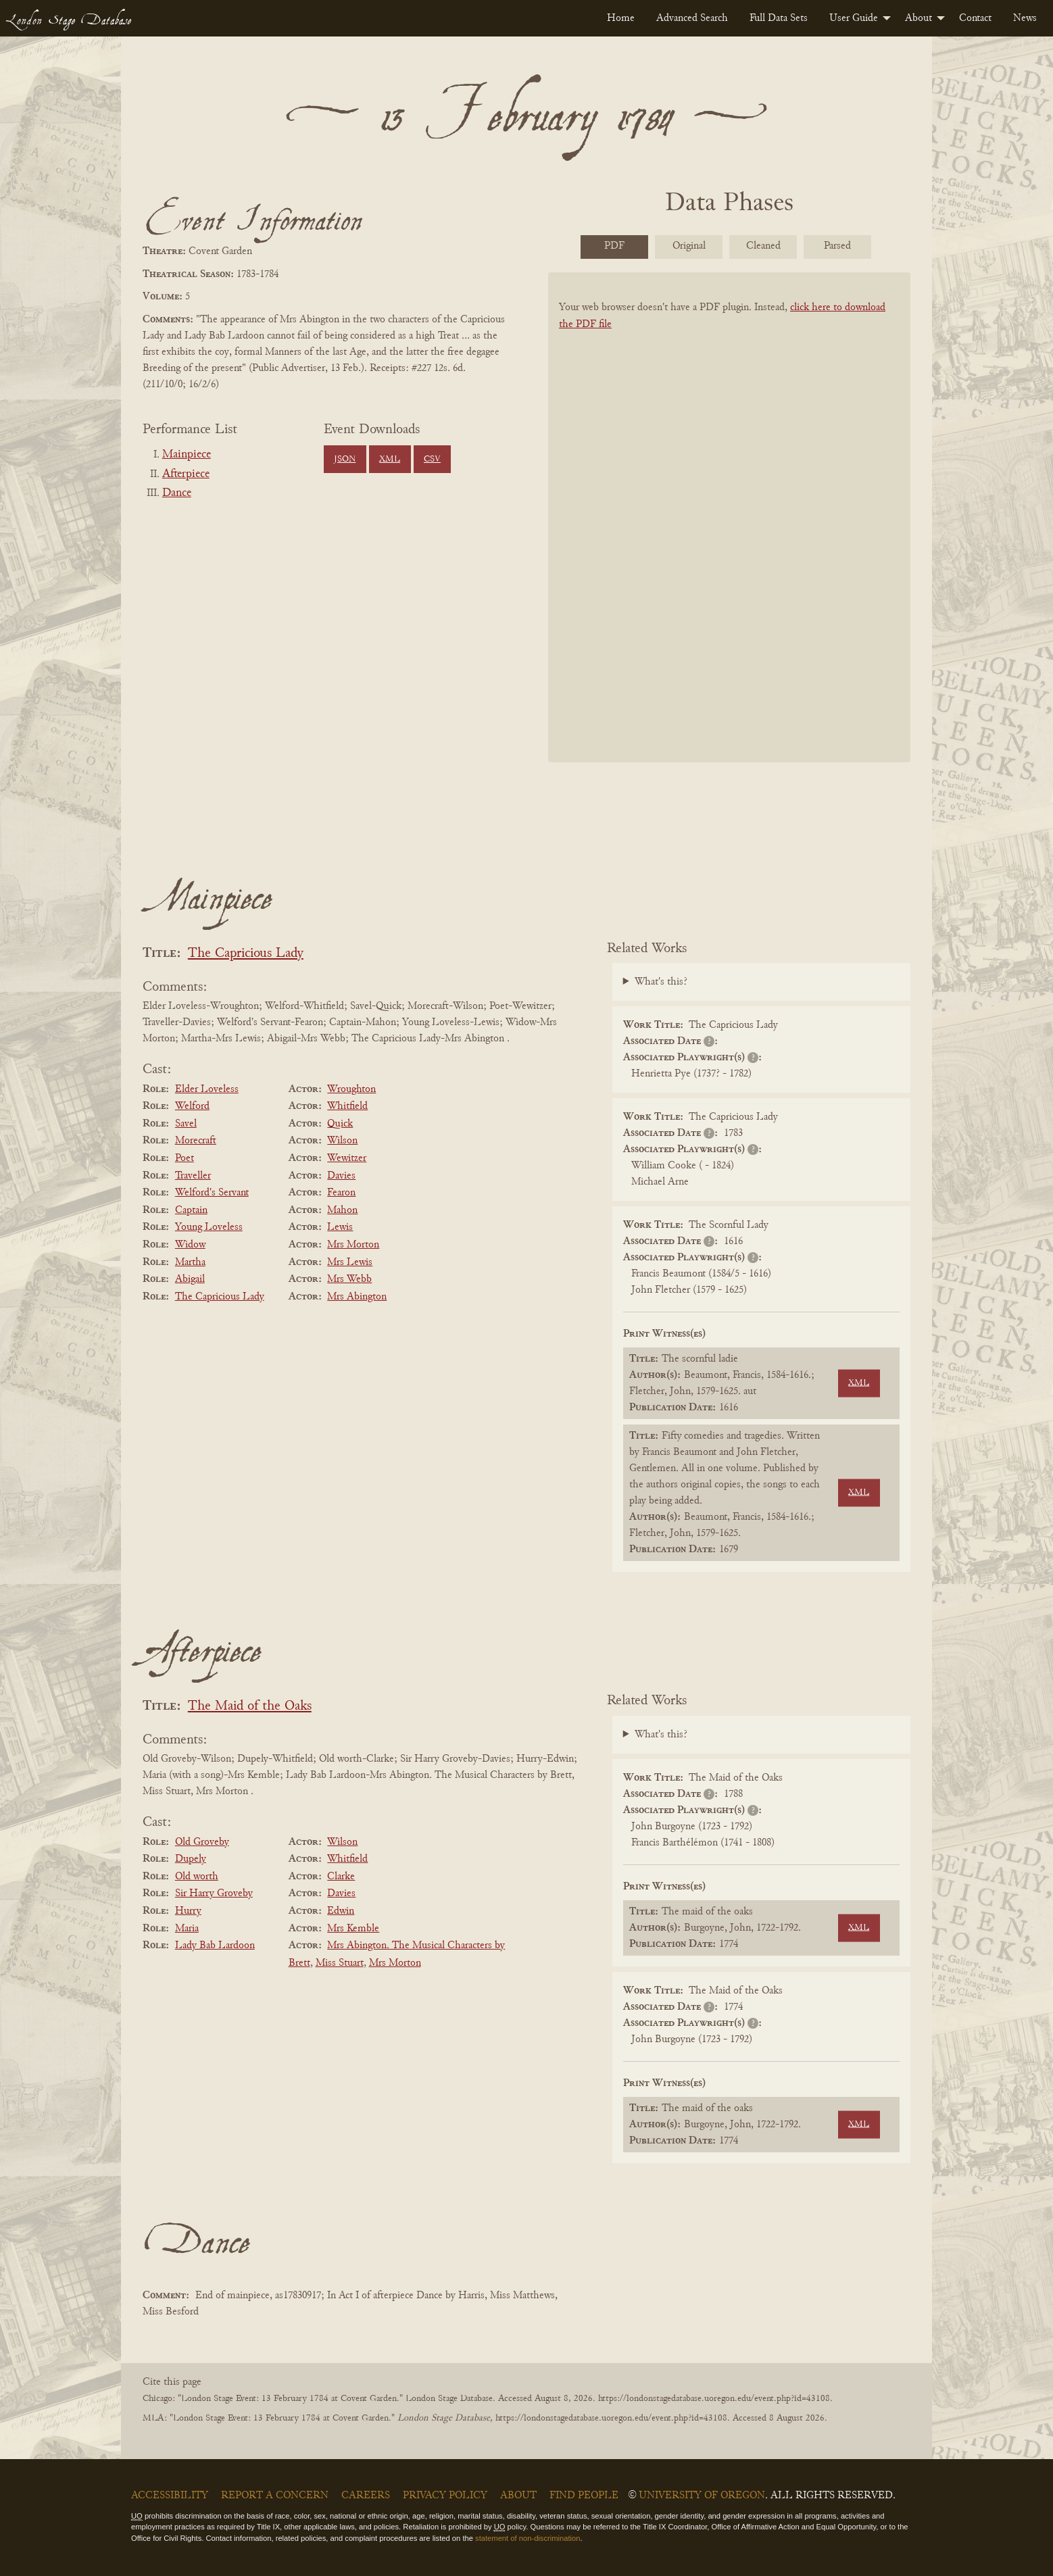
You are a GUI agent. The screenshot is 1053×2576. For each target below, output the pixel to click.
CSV (432, 459)
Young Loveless (209, 1227)
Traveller (193, 1175)
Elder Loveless (207, 1089)
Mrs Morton (353, 1244)
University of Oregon (702, 2495)
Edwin (340, 1911)
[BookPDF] (729, 535)
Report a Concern (274, 2495)
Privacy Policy (445, 2495)
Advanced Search (692, 18)
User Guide (853, 18)
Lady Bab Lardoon (215, 1945)
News (1025, 18)
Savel (186, 1123)
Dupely (190, 1859)
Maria (187, 1928)
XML (389, 459)
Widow (190, 1244)
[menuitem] (620, 18)
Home (621, 18)
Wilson (342, 1140)
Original (689, 246)
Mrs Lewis (349, 1262)
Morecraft (195, 1140)
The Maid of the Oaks (250, 1707)
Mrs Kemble (353, 1928)
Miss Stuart (340, 1963)
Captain (191, 1210)
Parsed (837, 246)
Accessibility (169, 2495)
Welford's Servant (212, 1192)
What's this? (661, 981)
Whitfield (347, 1106)
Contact (975, 18)
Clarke (341, 1876)
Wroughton (351, 1089)
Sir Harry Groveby (214, 1893)
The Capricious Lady (245, 954)
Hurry (188, 1911)
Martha (190, 1262)
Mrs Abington (357, 1296)
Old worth (196, 1876)
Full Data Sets (779, 18)
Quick (340, 1123)
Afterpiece (186, 474)
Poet (184, 1158)
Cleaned (763, 246)
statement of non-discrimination (527, 2538)
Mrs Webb (349, 1279)
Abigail (190, 1279)
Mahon (342, 1210)
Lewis (340, 1227)
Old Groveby (202, 1842)
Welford (192, 1106)
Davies (341, 1175)
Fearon (341, 1192)
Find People (583, 2495)
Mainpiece (186, 455)
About (918, 18)
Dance (176, 493)
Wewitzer (346, 1158)
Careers (365, 2495)
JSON (345, 459)
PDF (614, 246)
